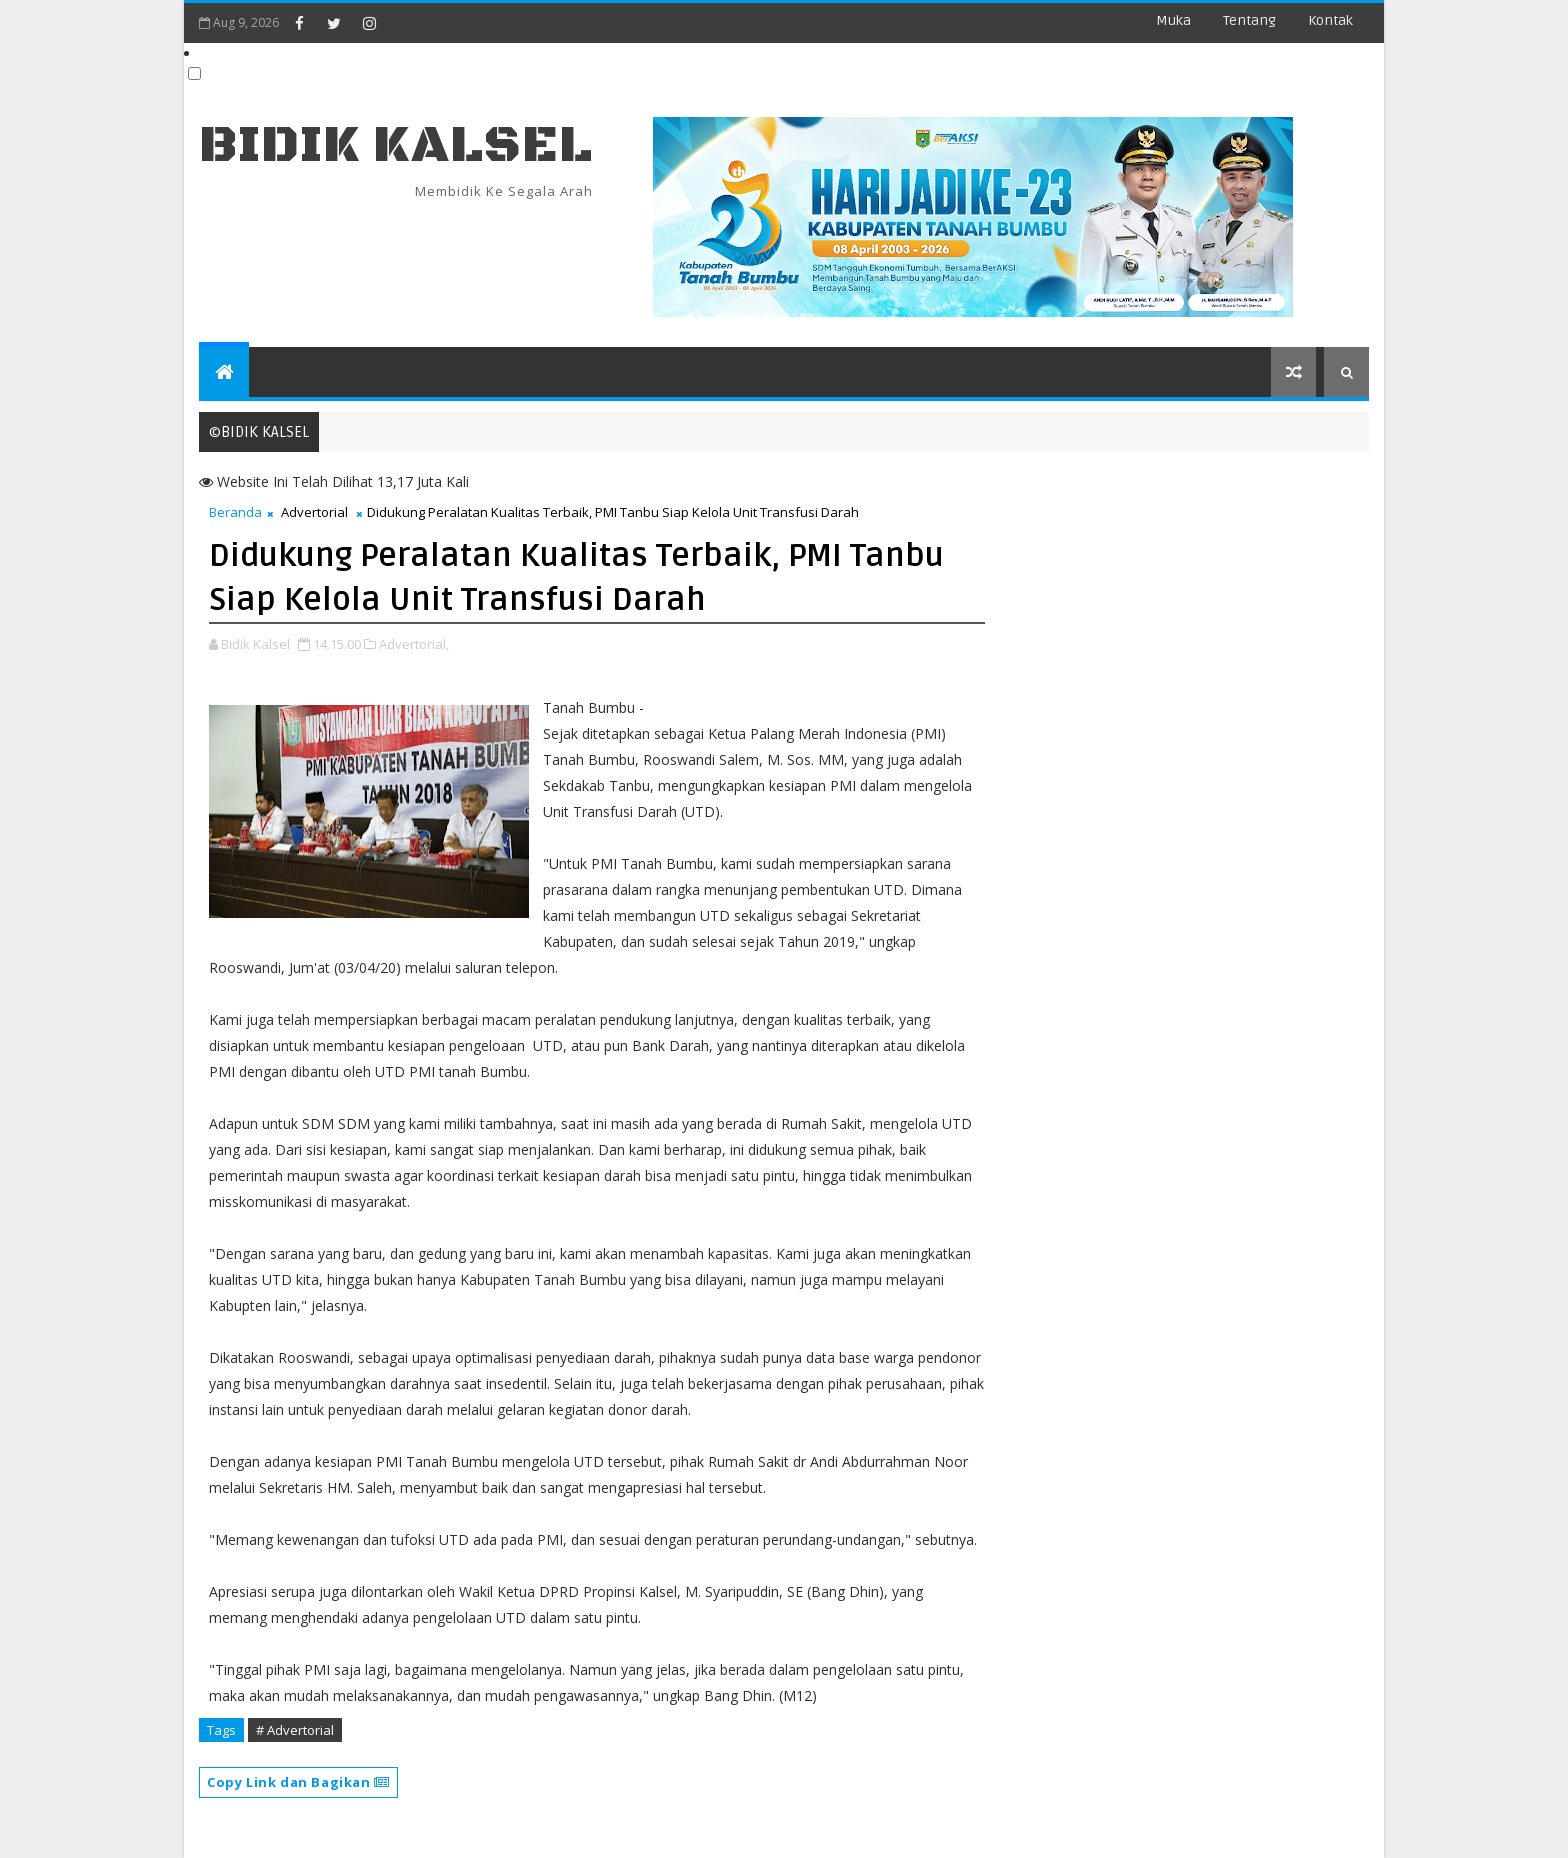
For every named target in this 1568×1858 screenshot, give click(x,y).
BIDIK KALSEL (396, 145)
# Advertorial (295, 1730)
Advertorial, (414, 644)
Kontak (1330, 20)
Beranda (235, 512)
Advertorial (314, 512)
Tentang (1249, 20)
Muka (1173, 20)
